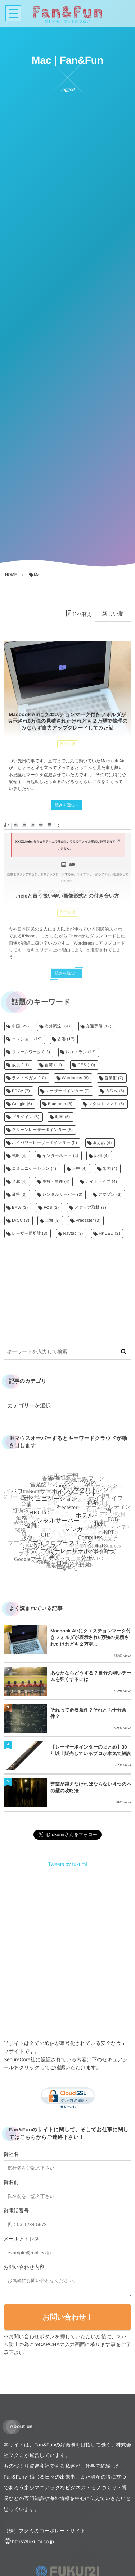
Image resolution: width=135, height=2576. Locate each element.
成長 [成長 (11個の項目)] (20, 1065)
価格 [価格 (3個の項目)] (19, 1194)
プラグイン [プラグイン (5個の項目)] (26, 1117)
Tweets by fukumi (67, 1864)
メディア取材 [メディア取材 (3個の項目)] (90, 1207)
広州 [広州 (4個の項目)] (101, 1156)
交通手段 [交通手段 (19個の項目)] (99, 1026)
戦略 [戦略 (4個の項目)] (19, 1156)
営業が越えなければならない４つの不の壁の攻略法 (90, 1787)
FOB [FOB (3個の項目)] (51, 1207)
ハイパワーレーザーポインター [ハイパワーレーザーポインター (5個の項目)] (44, 1143)
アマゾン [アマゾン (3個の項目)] (110, 1194)
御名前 (11, 2182)
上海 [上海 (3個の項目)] (52, 1220)
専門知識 (68, 744)
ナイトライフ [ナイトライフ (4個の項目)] (101, 1182)
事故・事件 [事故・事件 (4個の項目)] (55, 1182)
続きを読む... (66, 805)
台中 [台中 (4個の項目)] (79, 1169)
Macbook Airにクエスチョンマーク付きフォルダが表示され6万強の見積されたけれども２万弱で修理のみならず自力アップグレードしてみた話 (68, 721)
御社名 (11, 2154)
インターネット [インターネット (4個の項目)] (60, 1156)
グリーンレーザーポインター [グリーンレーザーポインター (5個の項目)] (42, 1130)
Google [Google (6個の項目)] (22, 1104)
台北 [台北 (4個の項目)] (19, 1182)
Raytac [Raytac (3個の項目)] (73, 1233)
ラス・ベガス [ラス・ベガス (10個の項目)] (29, 1078)
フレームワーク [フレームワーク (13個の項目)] (31, 1052)
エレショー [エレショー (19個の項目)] (27, 1039)
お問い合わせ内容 (24, 2267)
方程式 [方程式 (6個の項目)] (115, 1091)
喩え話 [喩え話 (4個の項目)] (102, 1143)
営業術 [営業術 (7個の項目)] (113, 1078)
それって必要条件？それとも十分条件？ (88, 1713)
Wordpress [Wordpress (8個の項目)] (75, 1078)
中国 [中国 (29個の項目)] (20, 1026)
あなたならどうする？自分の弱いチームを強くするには (90, 1676)
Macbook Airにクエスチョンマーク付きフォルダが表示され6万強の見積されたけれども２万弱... (90, 1637)
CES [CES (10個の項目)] (86, 1065)
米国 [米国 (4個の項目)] (110, 1169)
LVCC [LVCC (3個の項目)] (21, 1220)
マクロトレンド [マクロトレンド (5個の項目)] (106, 1104)
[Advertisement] (67, 1286)
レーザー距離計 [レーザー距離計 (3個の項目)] (30, 1233)
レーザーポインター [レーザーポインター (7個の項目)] (68, 1091)
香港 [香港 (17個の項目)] (66, 1039)
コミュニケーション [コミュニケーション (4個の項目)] (34, 1169)
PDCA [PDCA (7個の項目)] (21, 1091)
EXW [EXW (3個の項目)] (20, 1207)
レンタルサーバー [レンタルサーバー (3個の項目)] (62, 1194)
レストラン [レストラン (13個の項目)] (81, 1052)
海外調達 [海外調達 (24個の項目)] (57, 1026)
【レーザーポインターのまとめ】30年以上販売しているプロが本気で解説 (90, 1750)
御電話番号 (16, 2210)
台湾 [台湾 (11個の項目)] (53, 1065)
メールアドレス (22, 2238)
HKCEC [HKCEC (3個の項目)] (109, 1233)
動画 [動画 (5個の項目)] (62, 1117)
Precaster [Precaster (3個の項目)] (88, 1220)
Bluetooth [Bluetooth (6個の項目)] (60, 1104)
